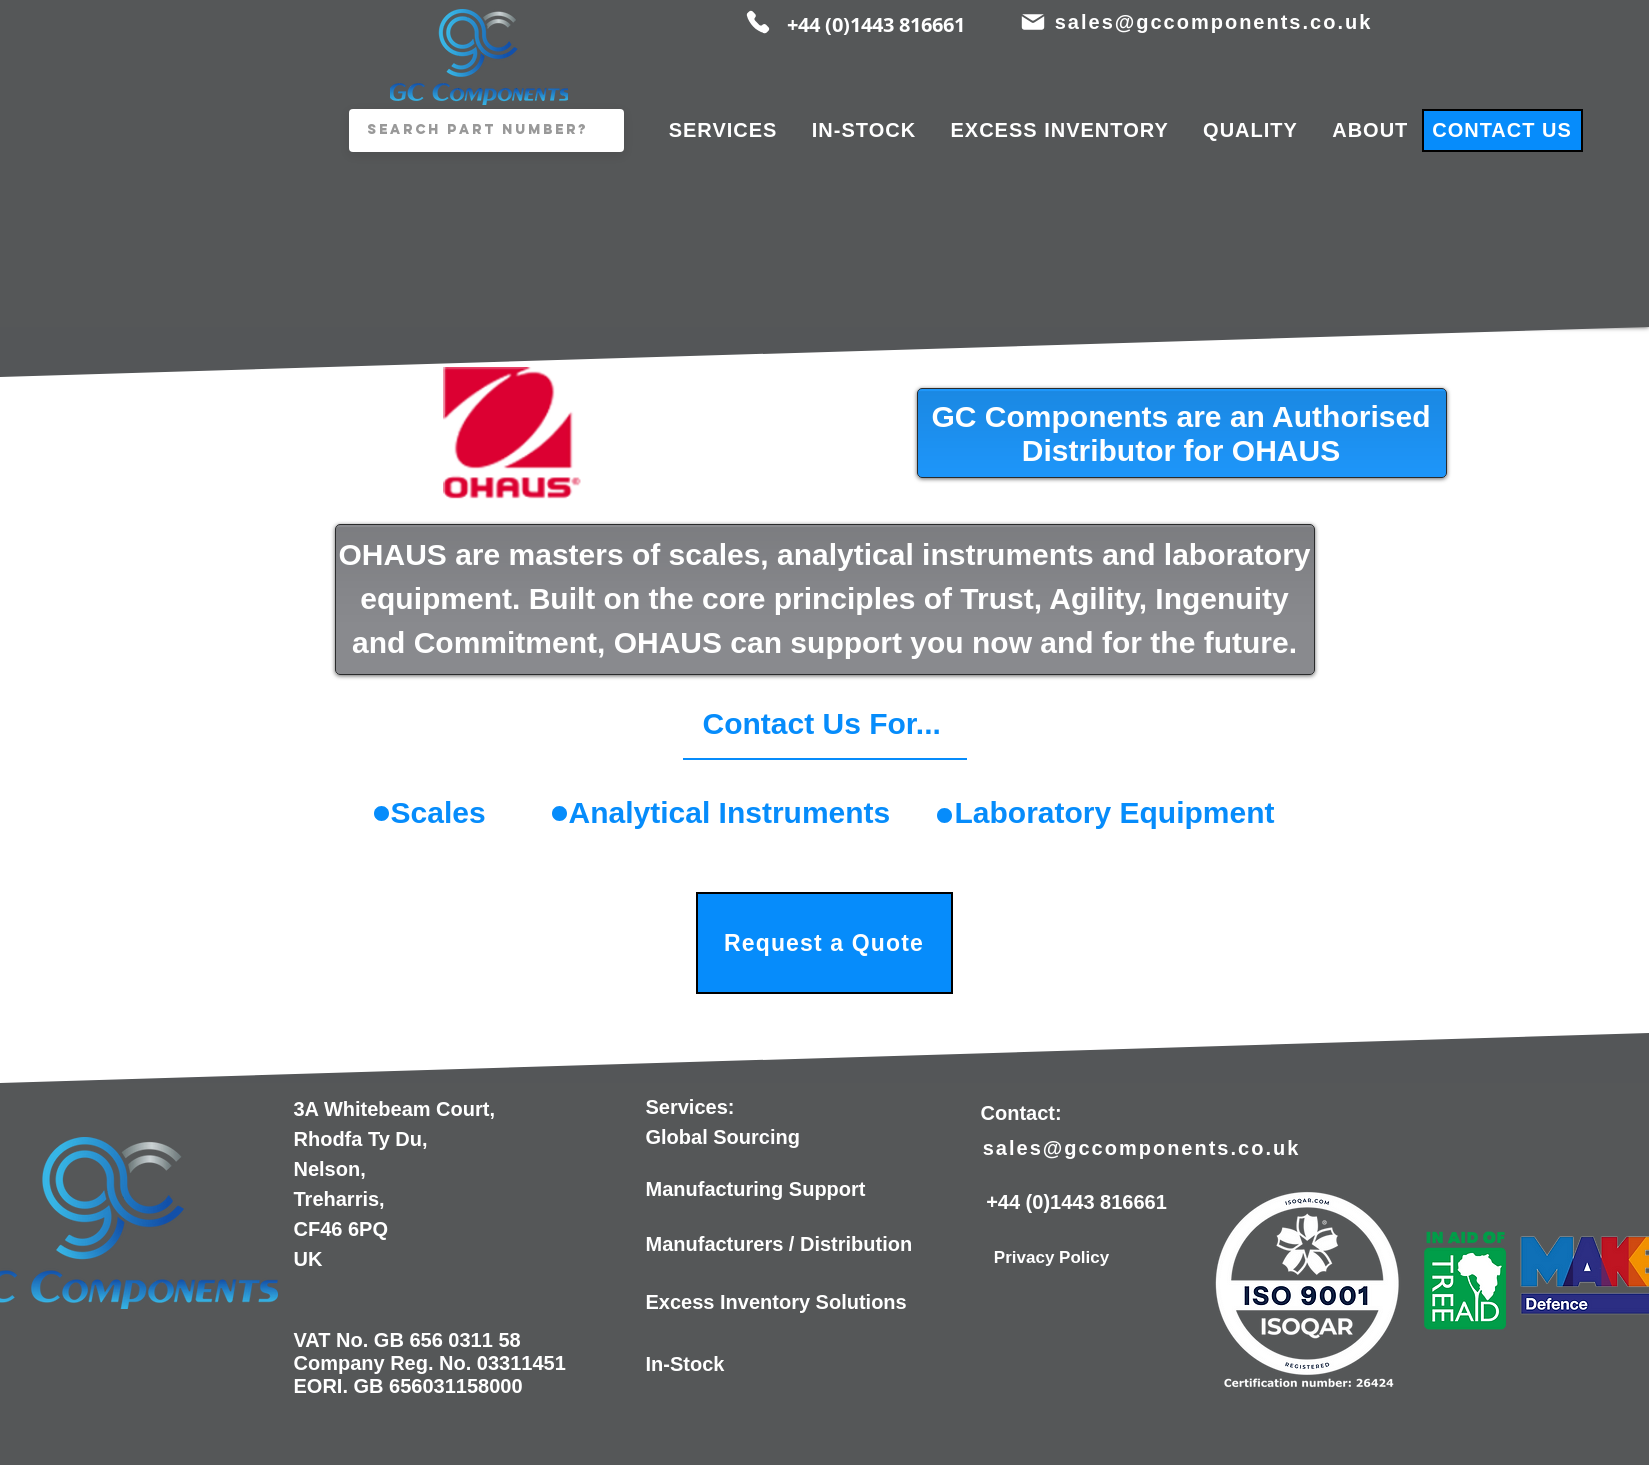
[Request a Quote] (824, 943)
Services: (690, 1107)
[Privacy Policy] (1052, 1258)
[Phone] (758, 22)
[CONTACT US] (1502, 130)
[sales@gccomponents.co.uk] (1216, 22)
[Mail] (1033, 22)
